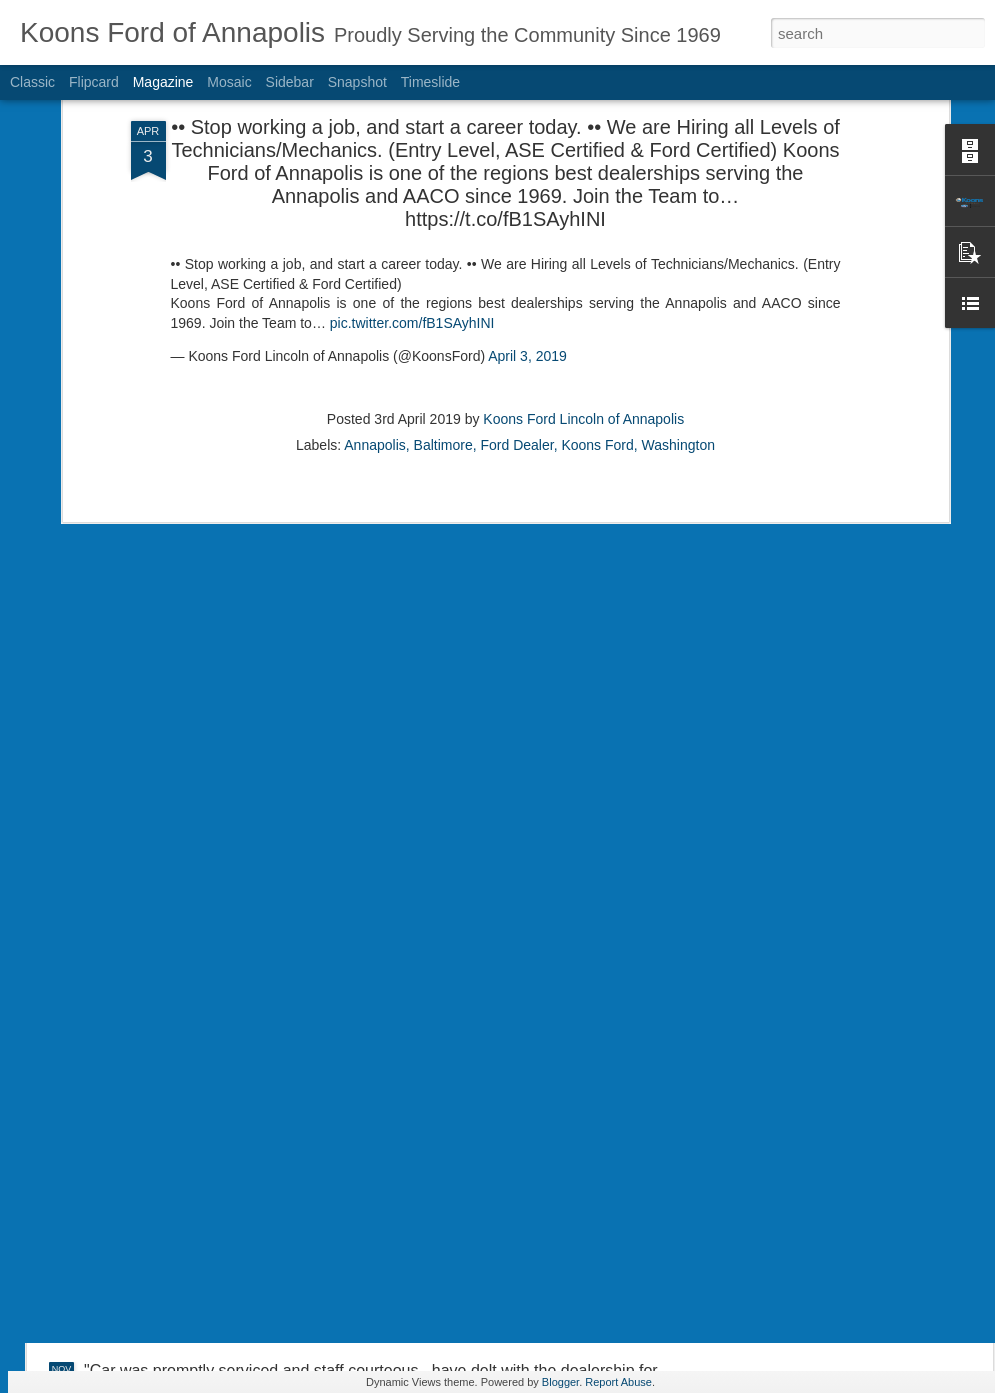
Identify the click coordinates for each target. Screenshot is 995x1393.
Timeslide (430, 82)
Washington (678, 351)
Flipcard (94, 82)
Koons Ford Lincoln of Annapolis (583, 325)
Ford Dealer (516, 351)
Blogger (560, 1382)
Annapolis (375, 351)
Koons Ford (597, 351)
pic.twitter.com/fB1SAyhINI (412, 229)
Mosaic (229, 82)
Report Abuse (618, 1382)
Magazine (163, 82)
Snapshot (357, 82)
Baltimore (443, 351)
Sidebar (290, 82)
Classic (32, 82)
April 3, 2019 (527, 263)
